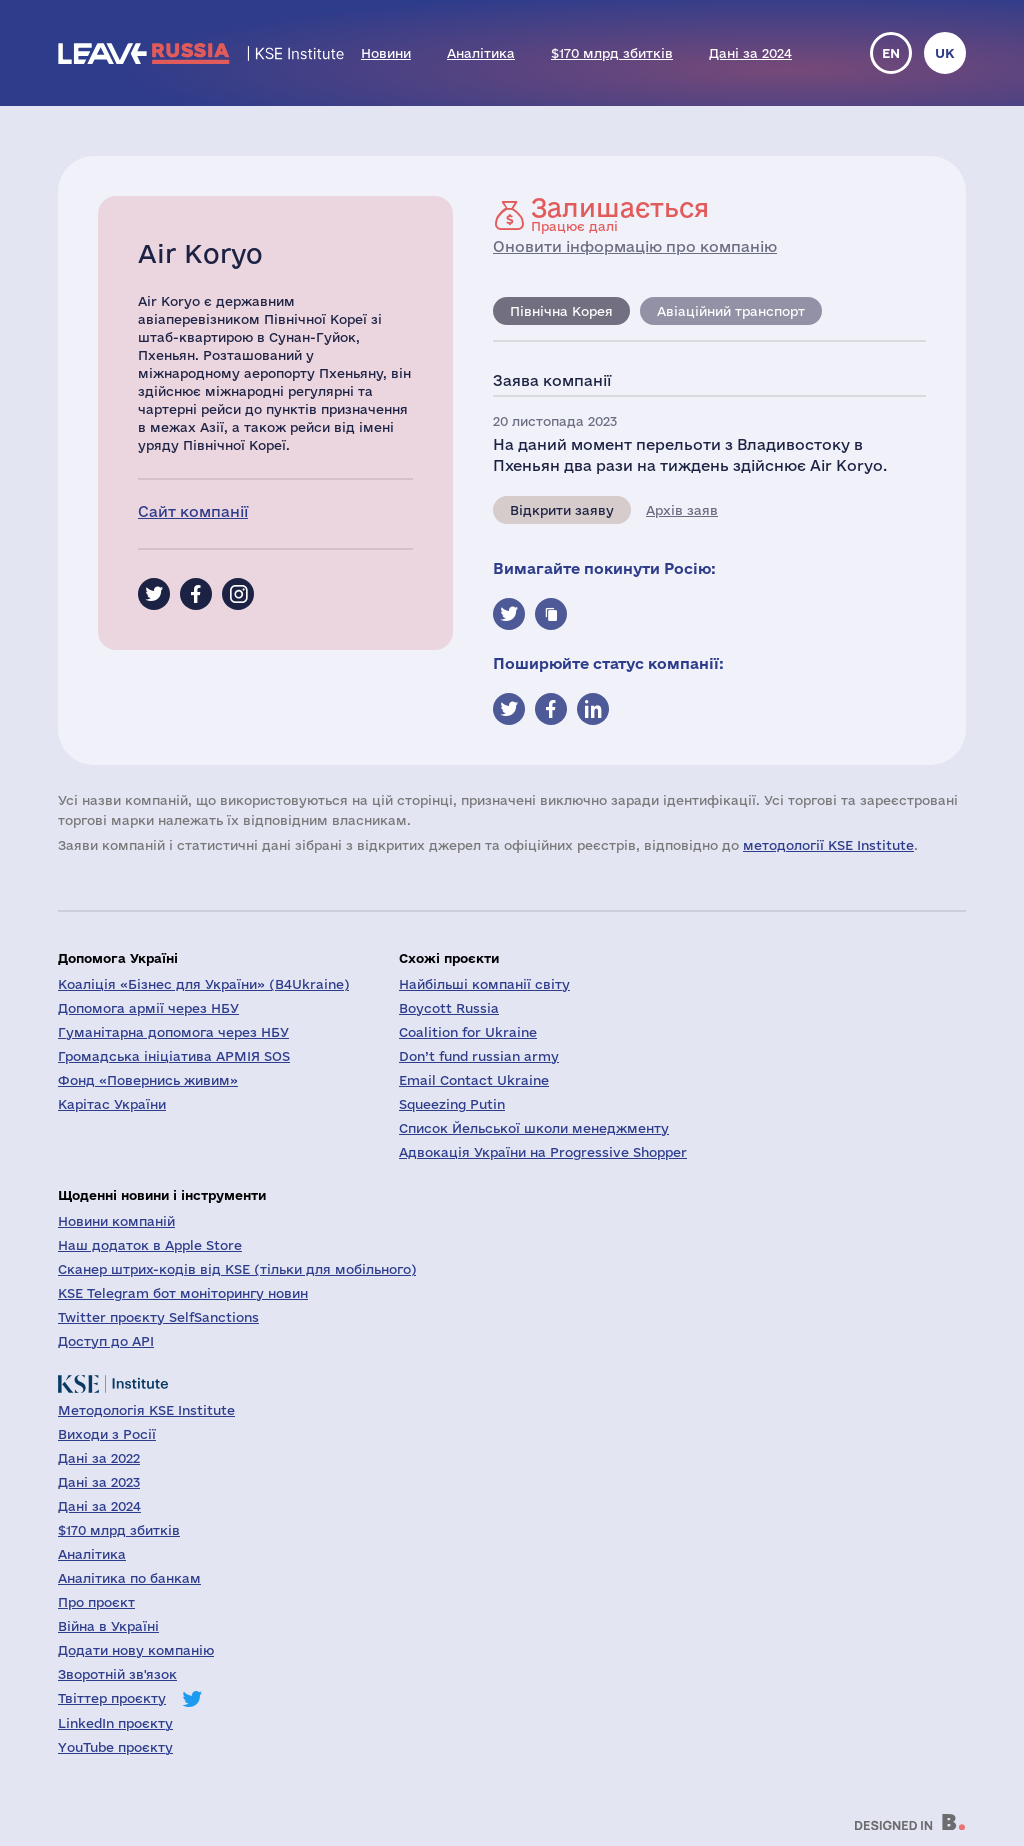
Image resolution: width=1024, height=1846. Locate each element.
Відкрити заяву (562, 510)
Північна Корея (561, 311)
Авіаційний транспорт (731, 311)
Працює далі (620, 214)
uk (945, 53)
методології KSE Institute (828, 845)
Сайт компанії (193, 511)
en (891, 53)
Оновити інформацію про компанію (635, 246)
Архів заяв (682, 510)
